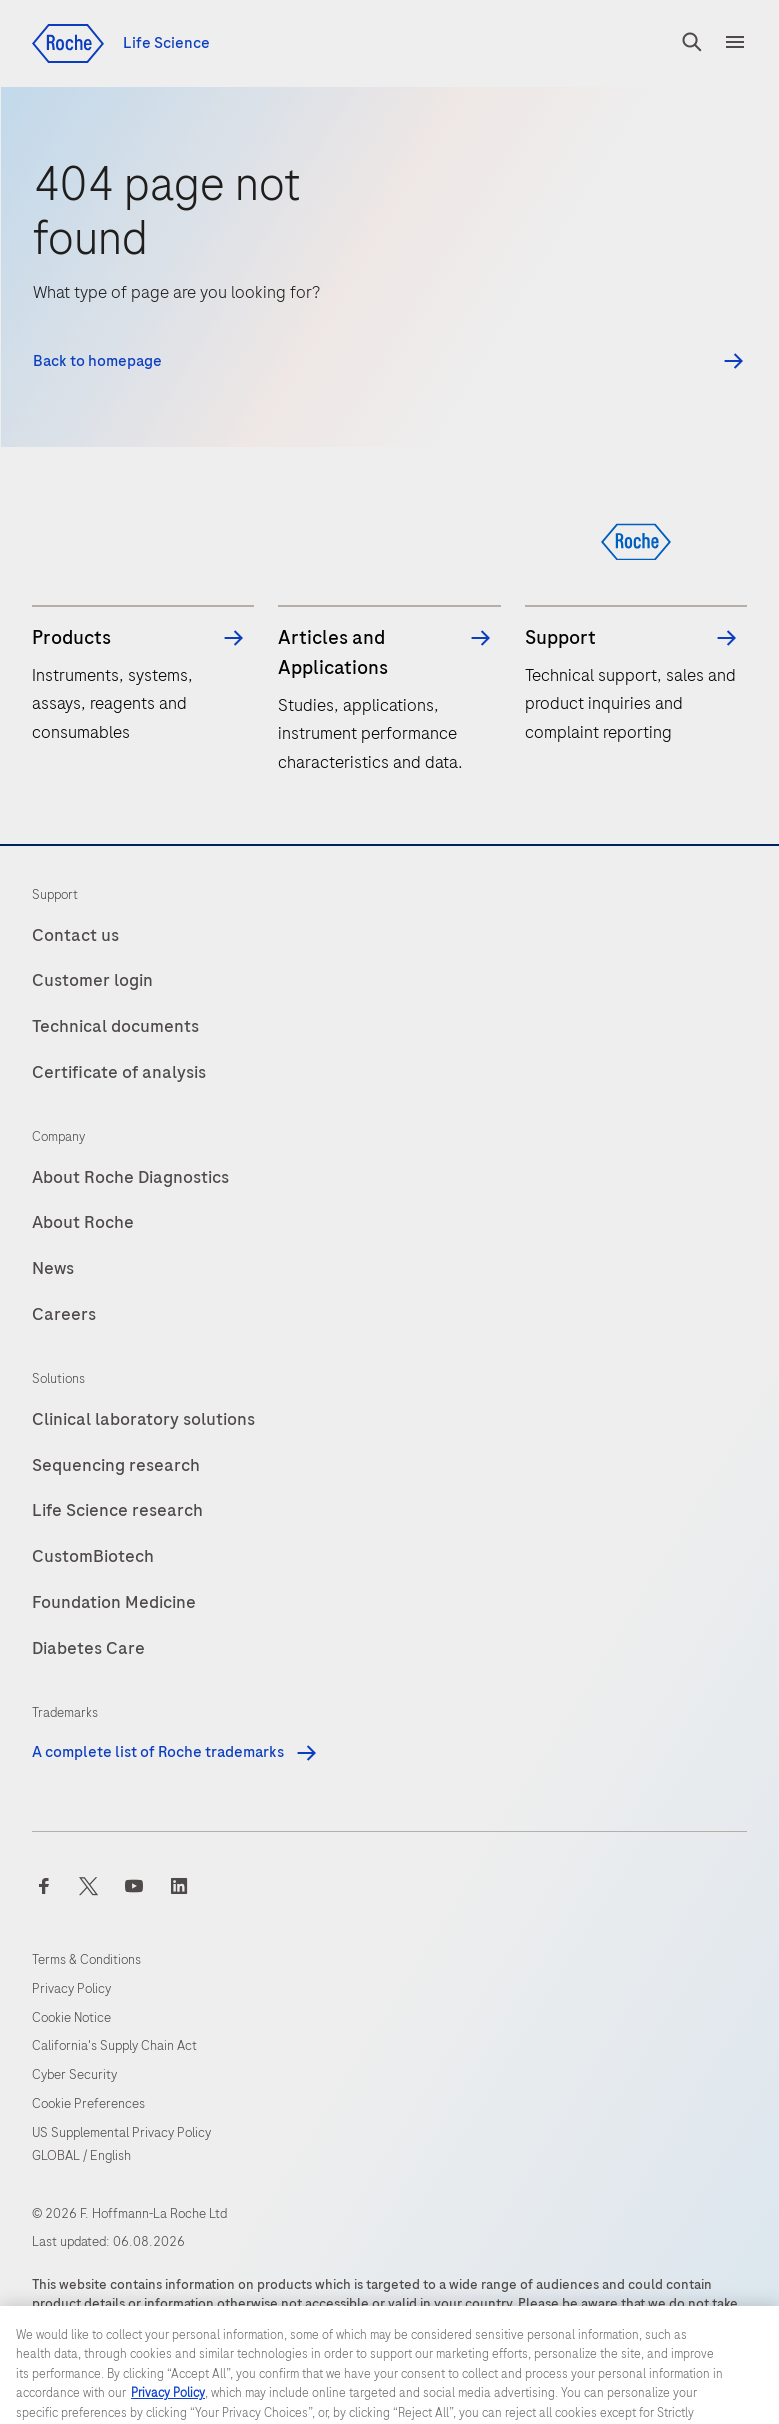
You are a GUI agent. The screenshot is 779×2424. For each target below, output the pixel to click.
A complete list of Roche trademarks (175, 1752)
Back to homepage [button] (97, 361)
